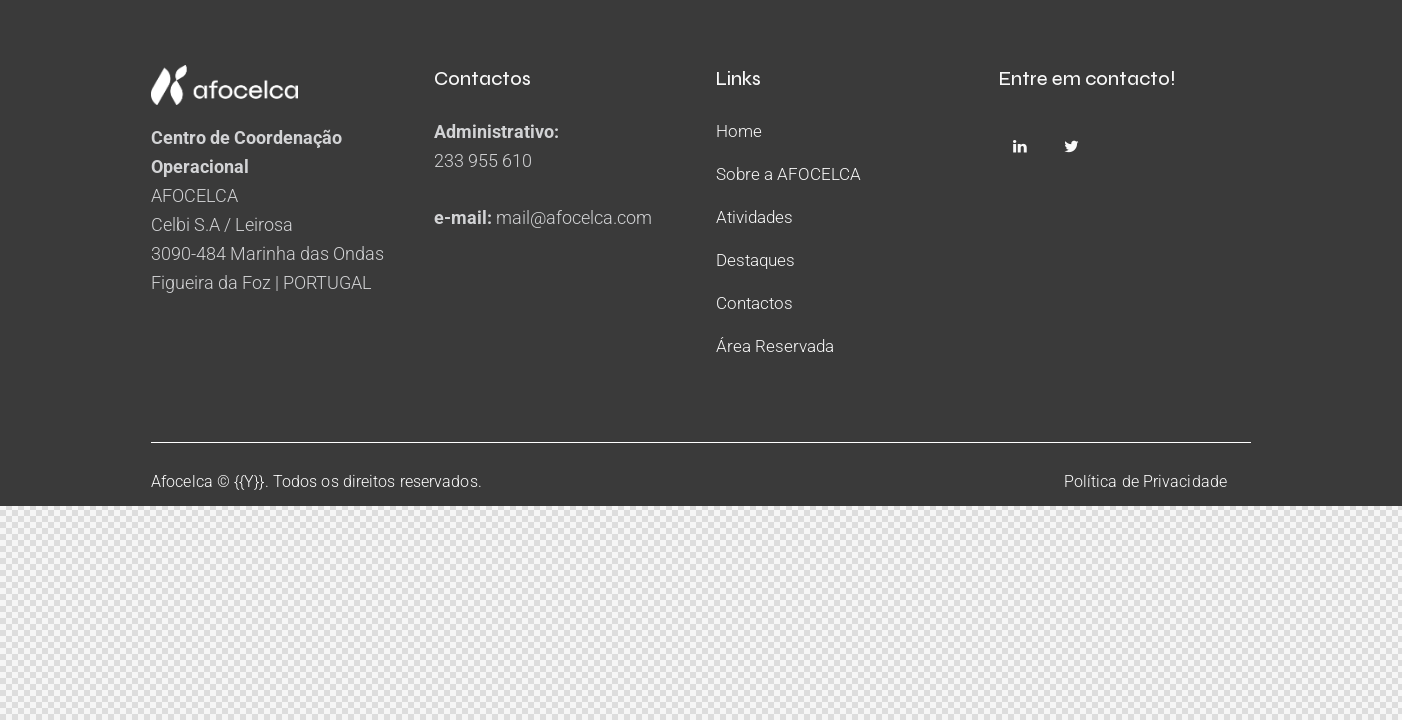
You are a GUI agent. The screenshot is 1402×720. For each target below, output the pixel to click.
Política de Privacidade (1145, 481)
